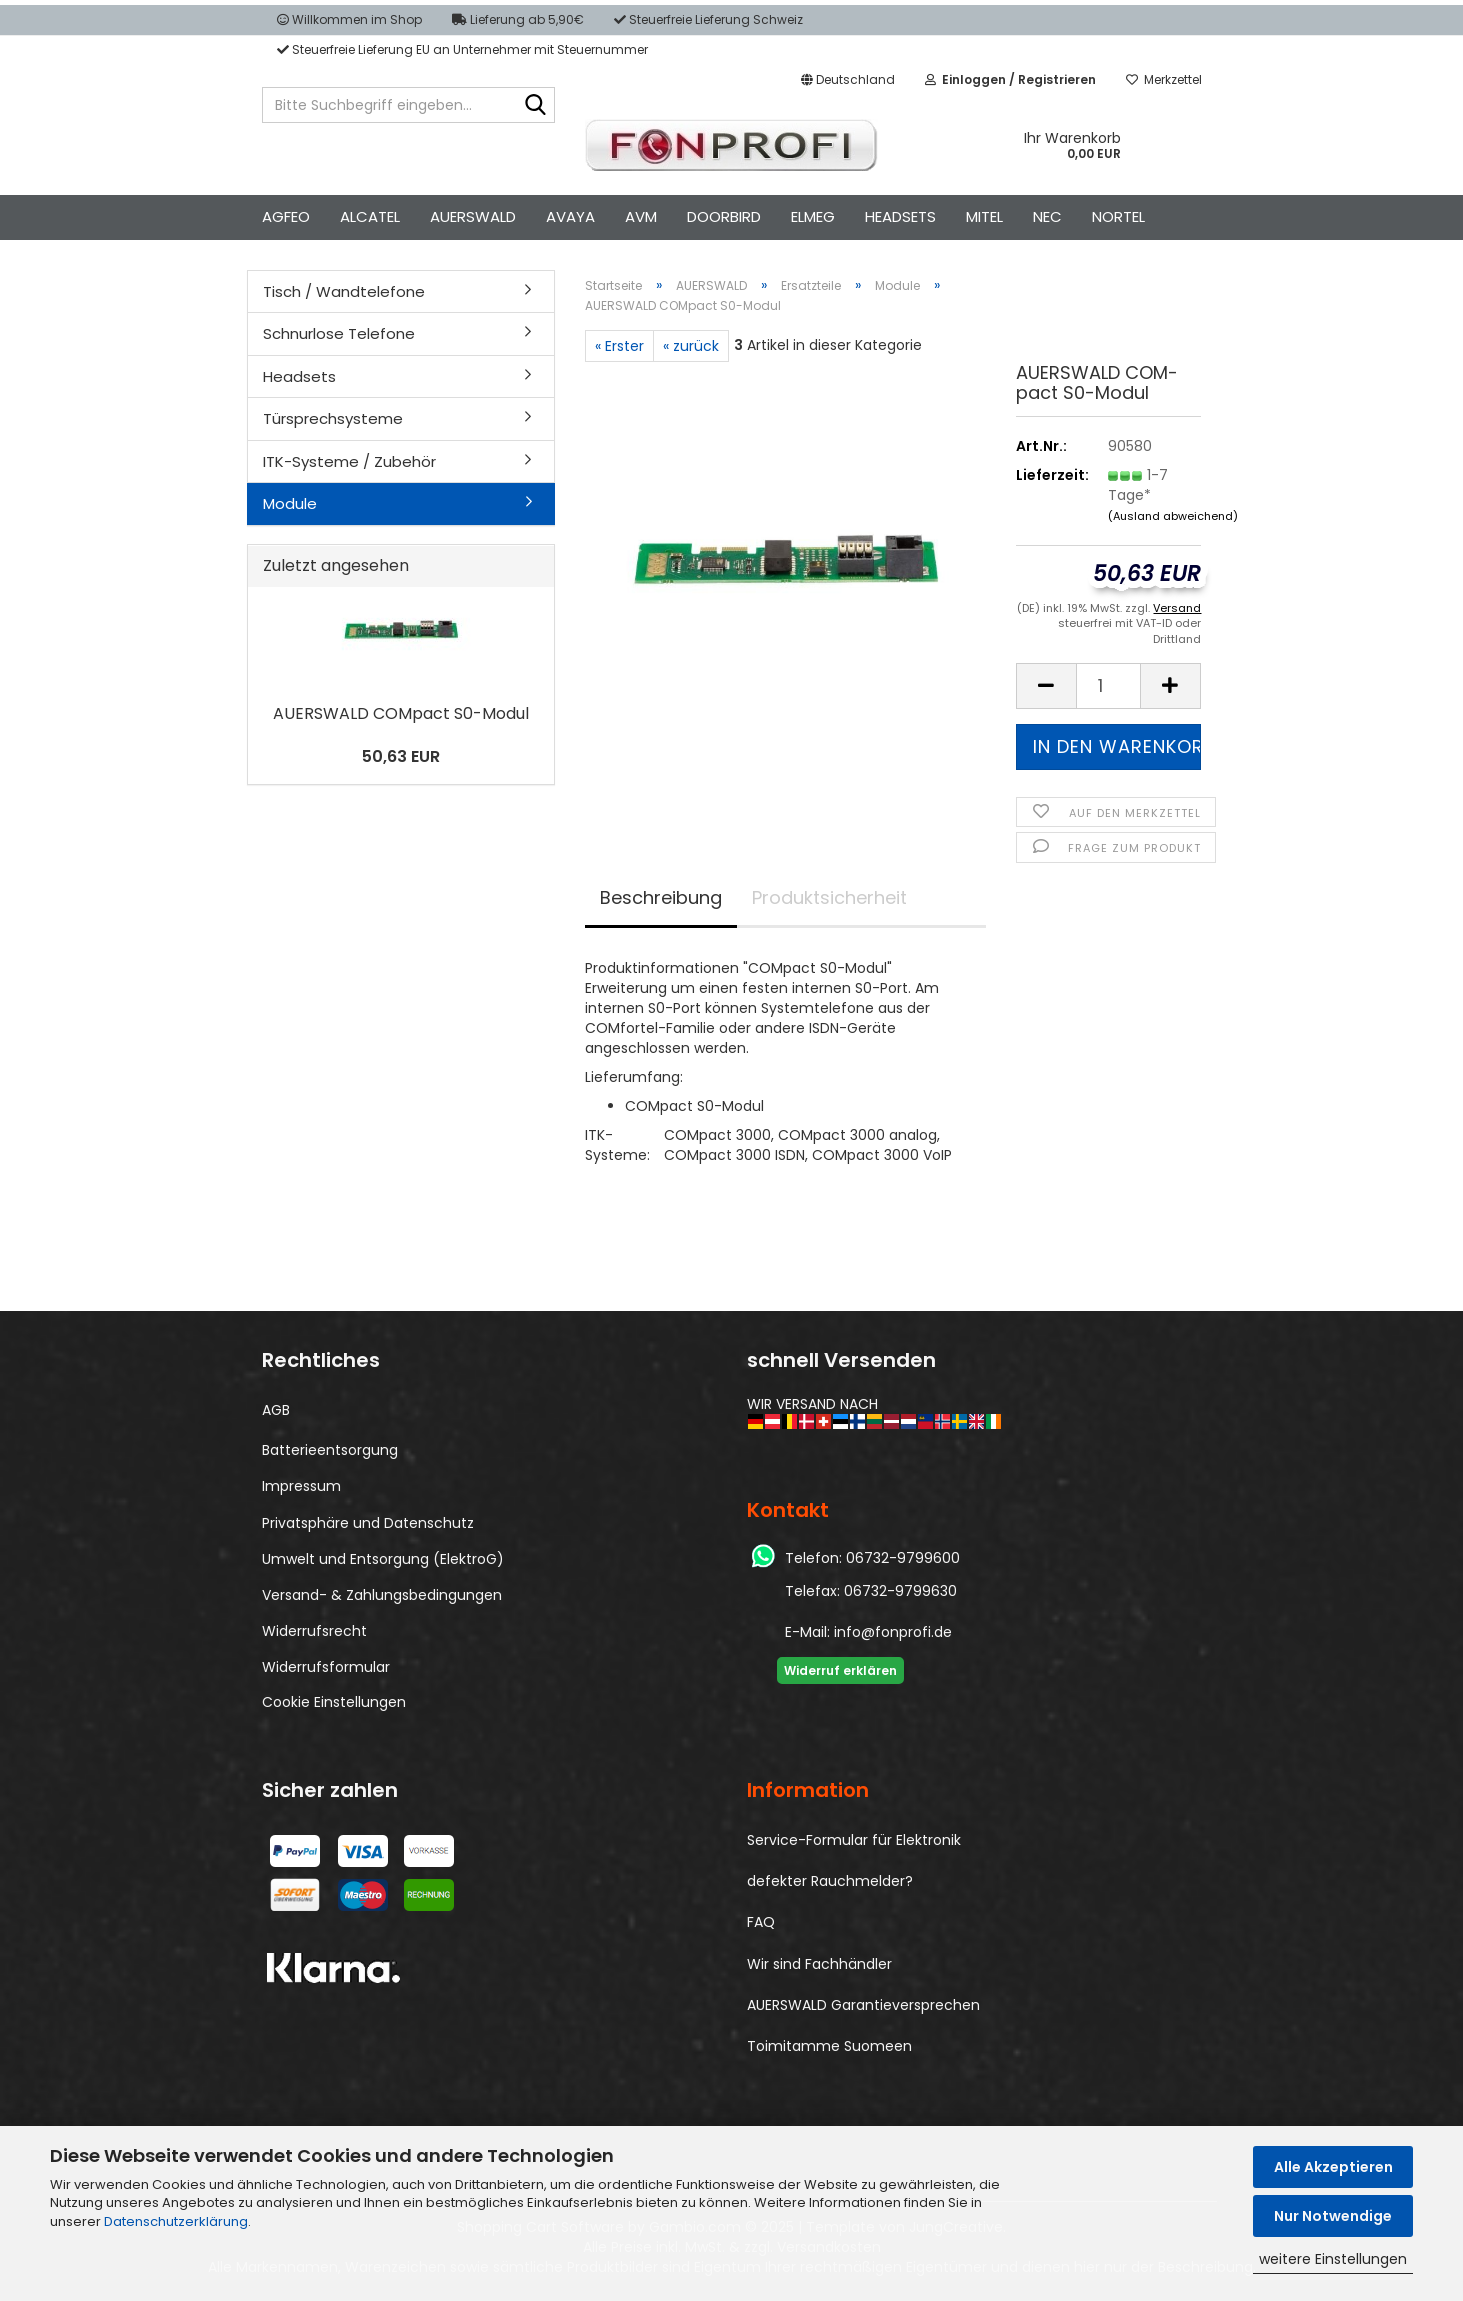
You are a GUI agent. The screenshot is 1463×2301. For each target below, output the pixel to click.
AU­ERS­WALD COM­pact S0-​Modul (401, 713)
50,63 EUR (401, 756)
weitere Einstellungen (1333, 2259)
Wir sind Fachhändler (819, 1964)
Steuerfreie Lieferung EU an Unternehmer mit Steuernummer (462, 49)
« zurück (691, 346)
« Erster (619, 346)
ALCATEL (370, 216)
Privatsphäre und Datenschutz (368, 1523)
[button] (848, 80)
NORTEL (1118, 216)
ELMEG (813, 216)
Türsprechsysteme (333, 418)
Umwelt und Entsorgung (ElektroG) (383, 1559)
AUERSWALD (473, 216)
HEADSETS (900, 216)
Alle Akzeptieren (1333, 2167)
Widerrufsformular (326, 1667)
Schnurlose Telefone (339, 333)
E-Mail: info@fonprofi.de (868, 1632)
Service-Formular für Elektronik (854, 1840)
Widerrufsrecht (314, 1631)
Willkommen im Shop (349, 19)
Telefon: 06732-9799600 (872, 1558)
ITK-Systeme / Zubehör (349, 461)
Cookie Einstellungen (334, 1702)
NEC (1047, 216)
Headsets (299, 376)
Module (290, 503)
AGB (276, 1410)
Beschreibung (661, 897)
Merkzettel (1164, 79)
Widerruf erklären (840, 1670)
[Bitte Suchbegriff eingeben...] (536, 106)
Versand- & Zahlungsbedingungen (382, 1595)
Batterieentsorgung (330, 1450)
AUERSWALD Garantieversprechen (863, 2005)
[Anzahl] (1109, 686)
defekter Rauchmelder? (830, 1881)
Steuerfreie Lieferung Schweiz (708, 19)
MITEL (984, 216)
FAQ (761, 1922)
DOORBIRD (724, 216)
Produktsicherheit (829, 897)
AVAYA (570, 216)
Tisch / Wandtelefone (344, 291)
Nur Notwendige (1333, 2216)
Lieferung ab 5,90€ (518, 19)
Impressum (301, 1486)
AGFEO (286, 216)
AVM (641, 216)
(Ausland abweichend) (1173, 516)
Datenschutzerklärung (176, 2221)
